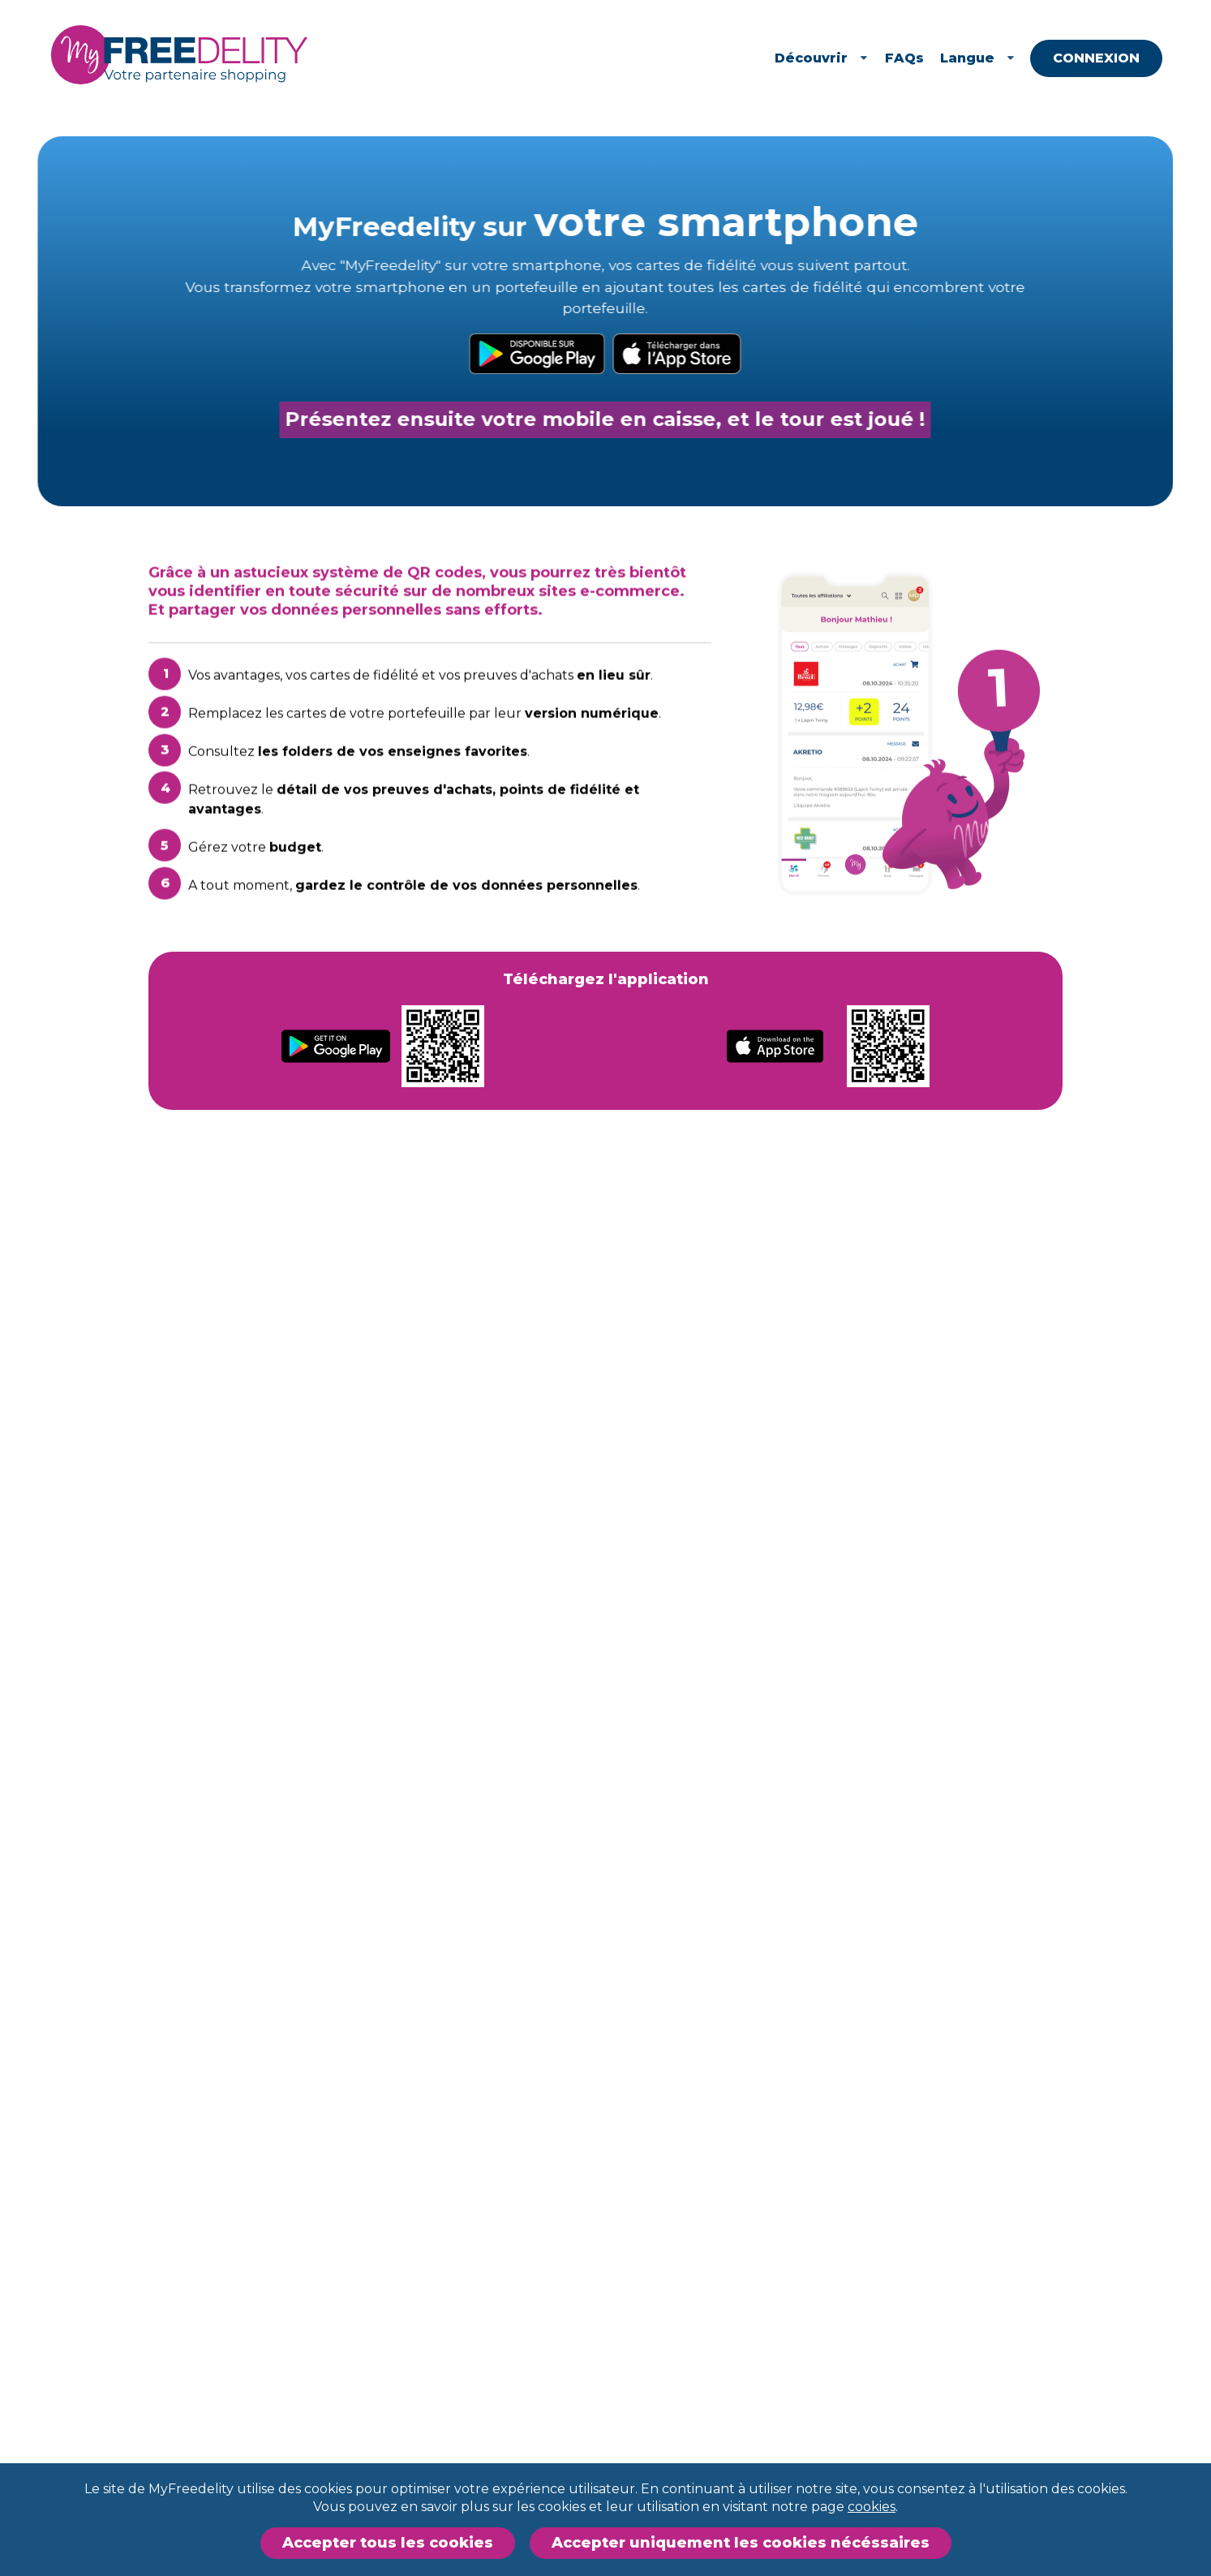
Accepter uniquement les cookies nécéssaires (741, 2543)
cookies (871, 2506)
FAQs (927, 58)
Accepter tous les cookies (387, 2543)
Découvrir (844, 58)
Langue (1000, 58)
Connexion (1118, 58)
